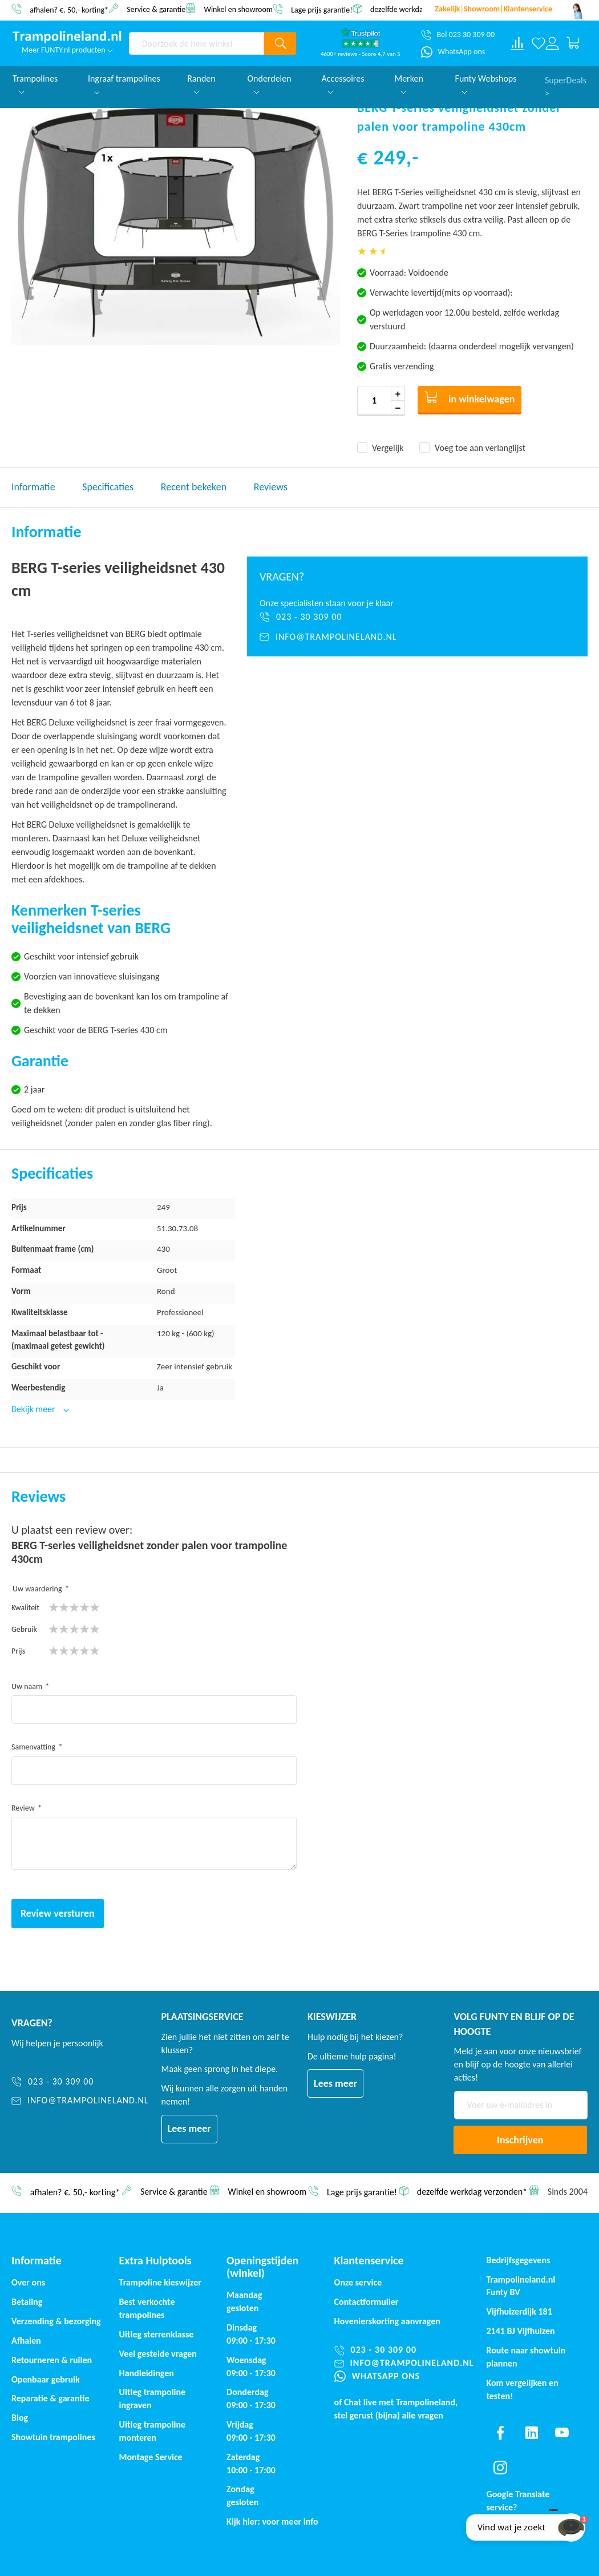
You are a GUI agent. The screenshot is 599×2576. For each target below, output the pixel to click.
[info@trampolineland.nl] (417, 637)
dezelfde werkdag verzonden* (418, 9)
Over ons (28, 2282)
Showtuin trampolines (53, 2437)
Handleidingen (146, 2373)
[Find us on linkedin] (531, 2432)
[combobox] (196, 43)
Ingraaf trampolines (124, 83)
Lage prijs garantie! (322, 9)
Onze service (358, 2282)
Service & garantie (156, 9)
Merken (408, 83)
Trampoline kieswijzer (160, 2282)
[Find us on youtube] (562, 2432)
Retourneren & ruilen (51, 2360)
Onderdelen (270, 83)
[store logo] (67, 37)
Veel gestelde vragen (158, 2353)
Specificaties (107, 487)
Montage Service (151, 2457)
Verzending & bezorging (56, 2321)
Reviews (271, 487)
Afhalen (26, 2340)
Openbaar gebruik (45, 2379)
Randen (201, 83)
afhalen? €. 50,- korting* (69, 9)
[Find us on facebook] (500, 2432)
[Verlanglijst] (538, 43)
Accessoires (342, 83)
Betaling (26, 2301)
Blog (19, 2417)
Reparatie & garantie (50, 2398)
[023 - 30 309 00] (417, 617)
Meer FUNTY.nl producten (67, 50)
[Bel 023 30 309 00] (457, 34)
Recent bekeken (193, 487)
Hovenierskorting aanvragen (387, 2321)
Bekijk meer (34, 1409)
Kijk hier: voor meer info (272, 2521)
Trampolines (35, 83)
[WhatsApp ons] (453, 52)
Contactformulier (366, 2301)
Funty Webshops (486, 83)
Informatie (33, 487)
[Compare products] (517, 43)
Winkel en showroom (238, 9)
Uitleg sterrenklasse (156, 2334)
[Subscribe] (520, 2140)
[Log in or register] (552, 43)
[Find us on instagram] (500, 2467)
